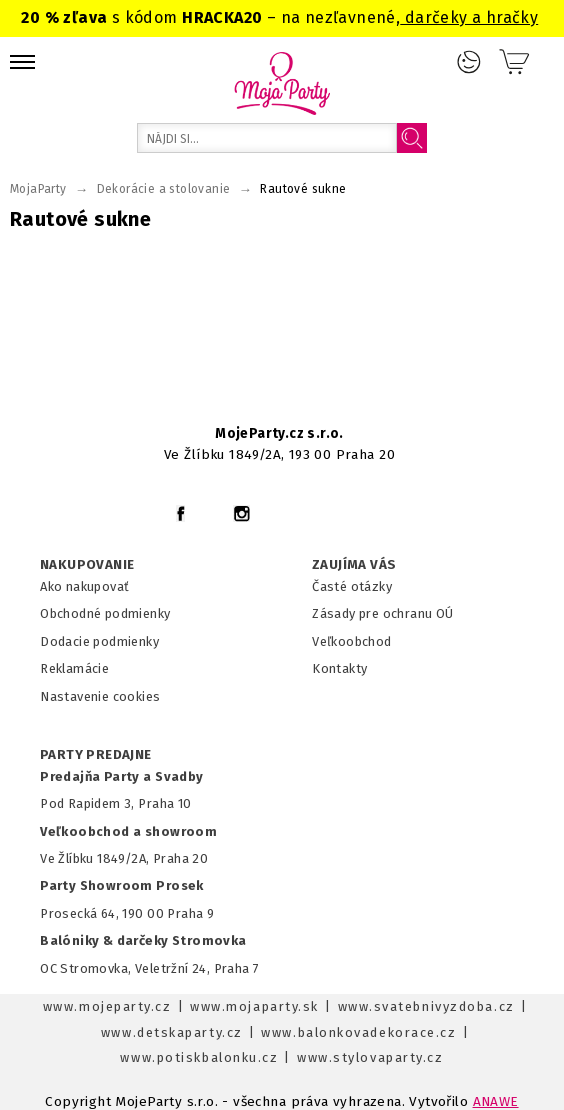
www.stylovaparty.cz (370, 1057)
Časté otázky (352, 586)
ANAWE (496, 1101)
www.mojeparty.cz (107, 1006)
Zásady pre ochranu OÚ (383, 613)
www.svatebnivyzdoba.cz (426, 1006)
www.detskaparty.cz (172, 1032)
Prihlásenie (469, 62)
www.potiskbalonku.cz (199, 1057)
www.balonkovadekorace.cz (358, 1032)
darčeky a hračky (469, 17)
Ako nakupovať (84, 586)
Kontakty (339, 668)
